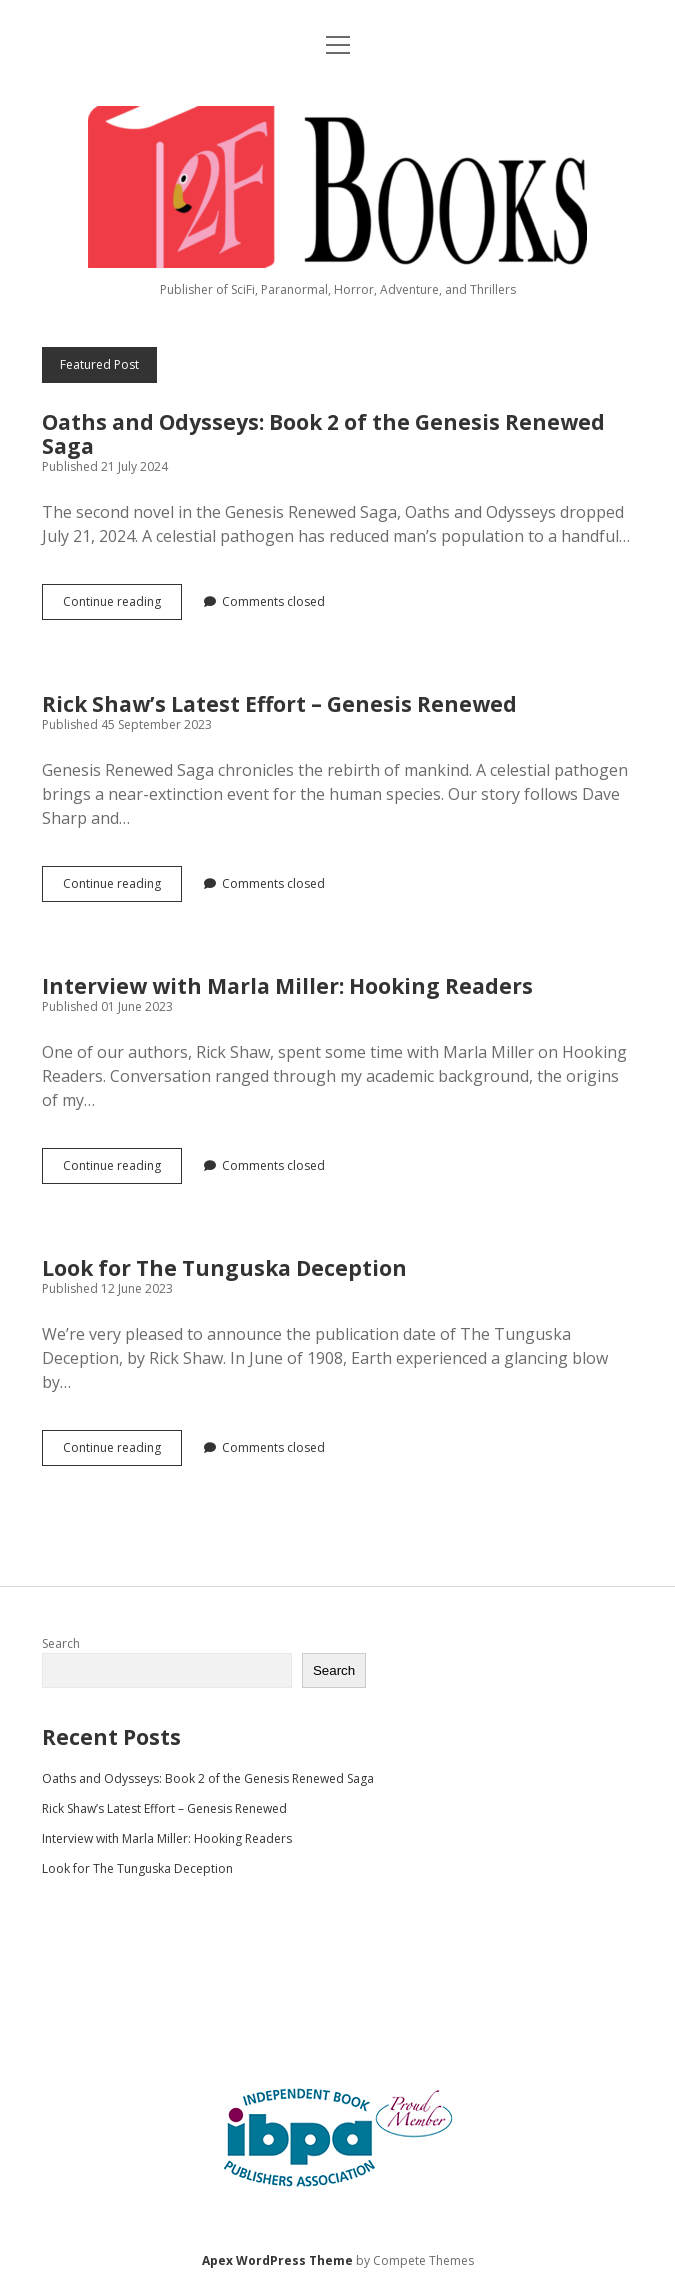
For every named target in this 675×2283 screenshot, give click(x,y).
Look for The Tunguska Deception (224, 1268)
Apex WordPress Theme (277, 2260)
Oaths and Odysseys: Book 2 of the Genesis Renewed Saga (323, 434)
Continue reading (122, 606)
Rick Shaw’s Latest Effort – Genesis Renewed (279, 704)
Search (61, 1643)
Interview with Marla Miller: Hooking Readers (287, 986)
